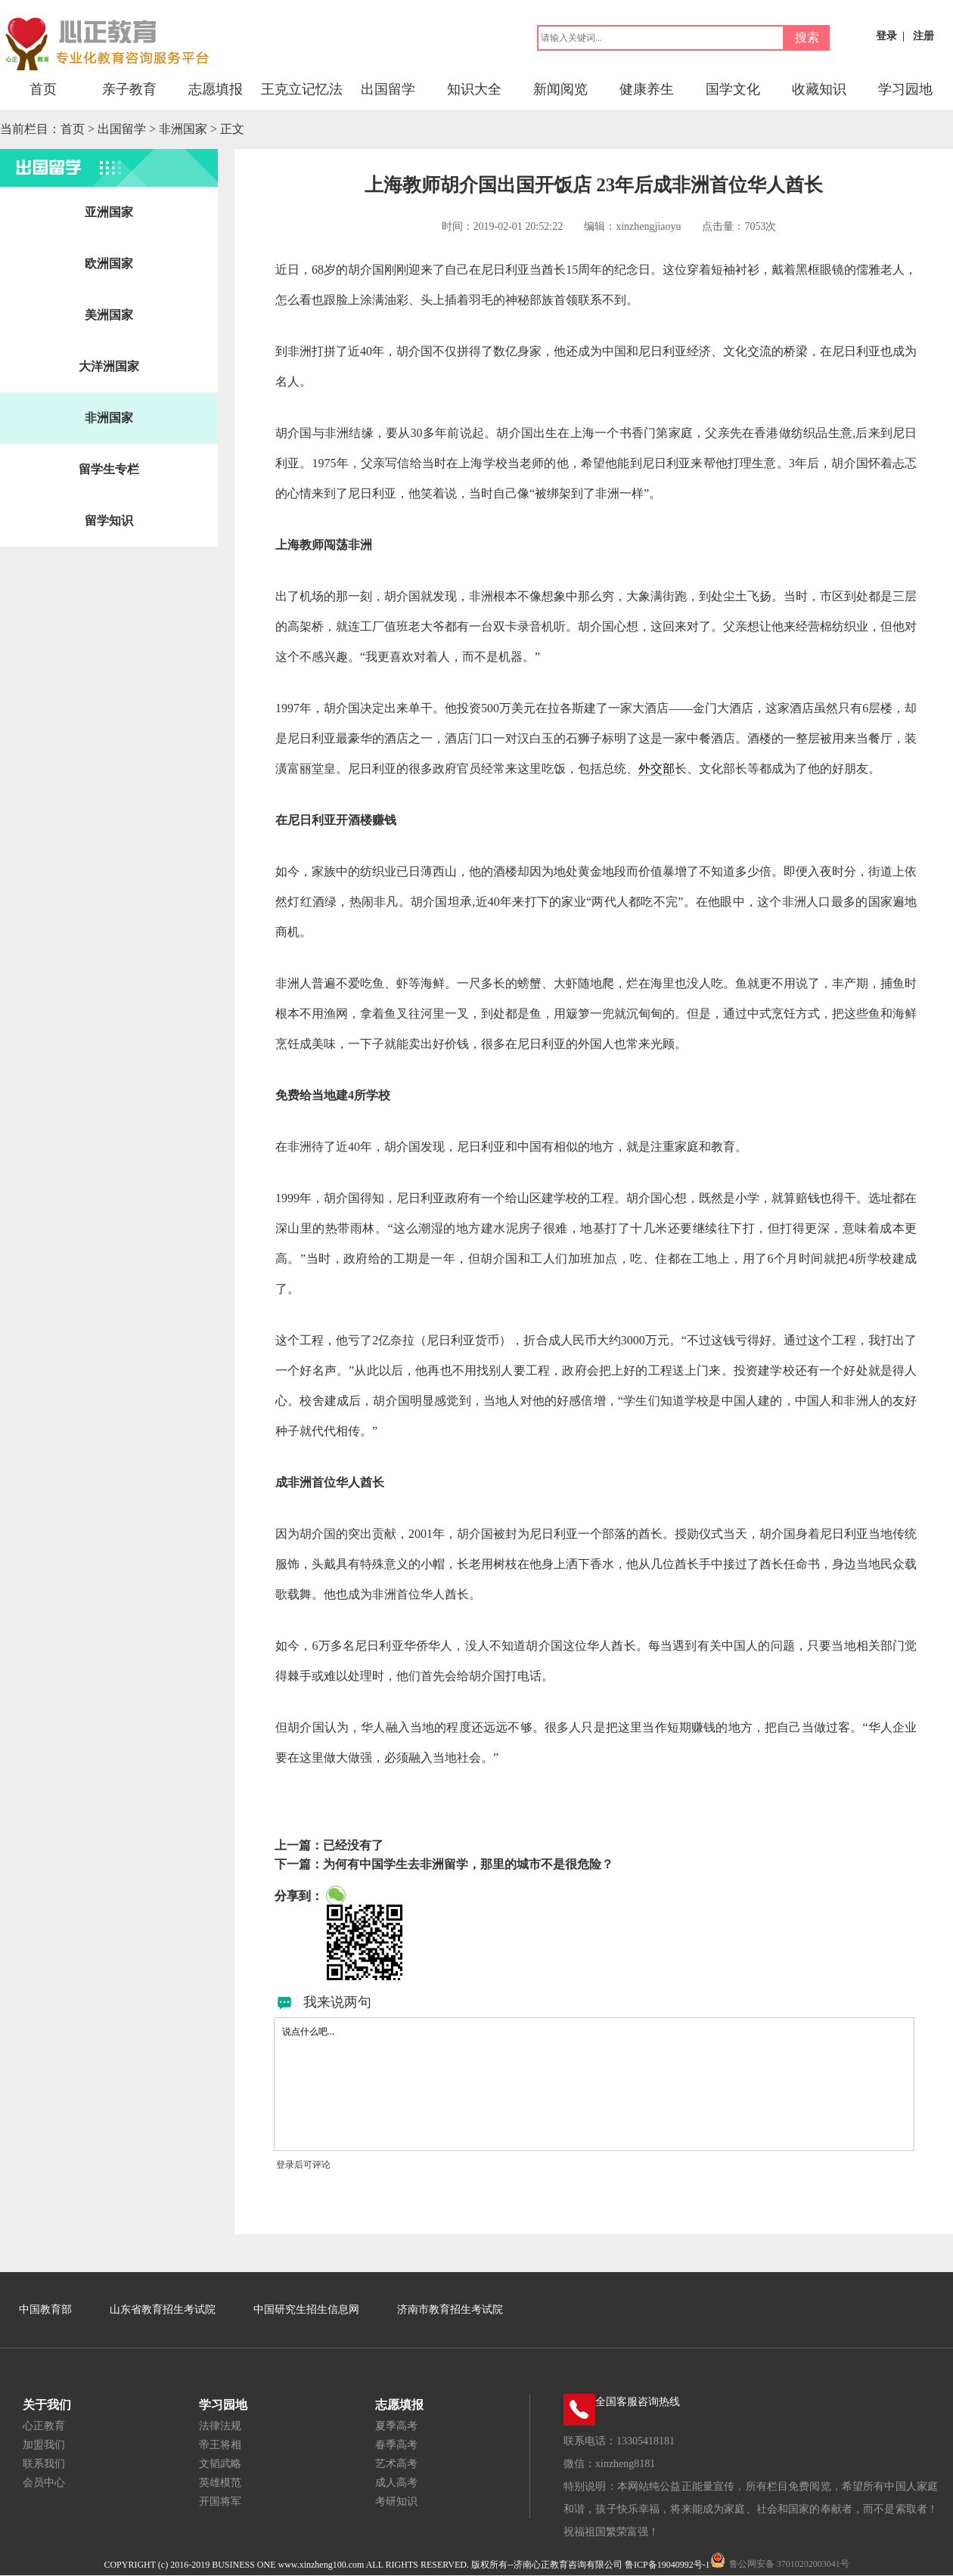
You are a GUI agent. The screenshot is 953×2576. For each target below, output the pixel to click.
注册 (923, 36)
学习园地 (905, 89)
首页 (43, 89)
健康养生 (646, 89)
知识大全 (474, 89)
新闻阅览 (560, 89)
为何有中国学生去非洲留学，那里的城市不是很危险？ (468, 1864)
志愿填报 (215, 89)
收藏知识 (819, 89)
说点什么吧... (594, 2084)
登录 (886, 36)
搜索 (807, 37)
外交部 (656, 768)
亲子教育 (129, 89)
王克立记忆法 (302, 89)
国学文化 (733, 89)
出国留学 (388, 89)
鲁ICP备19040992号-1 (667, 2564)
